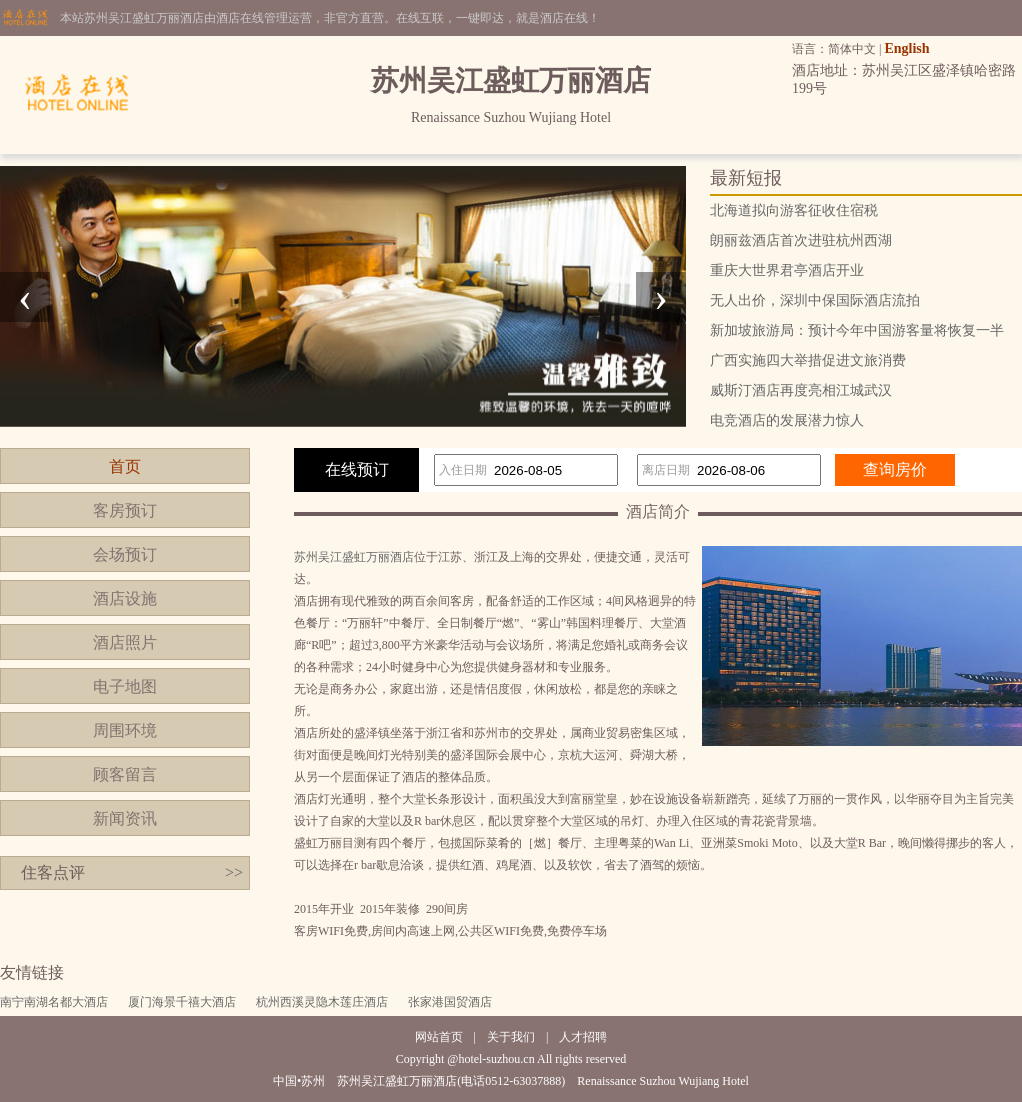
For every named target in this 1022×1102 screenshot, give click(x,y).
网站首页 (439, 1037)
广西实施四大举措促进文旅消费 (808, 360)
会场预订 (125, 554)
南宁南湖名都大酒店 (54, 1002)
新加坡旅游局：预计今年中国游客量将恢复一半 (857, 330)
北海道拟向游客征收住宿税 (794, 210)
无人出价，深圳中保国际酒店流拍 (815, 300)
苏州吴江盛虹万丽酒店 (354, 557)
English (906, 48)
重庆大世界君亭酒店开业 (787, 270)
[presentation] (25, 297)
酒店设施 (125, 598)
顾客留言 (125, 774)
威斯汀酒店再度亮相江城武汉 (801, 390)
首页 (125, 466)
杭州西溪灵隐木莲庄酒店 (322, 1002)
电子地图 (125, 686)
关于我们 (511, 1037)
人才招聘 (583, 1037)
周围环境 (125, 730)
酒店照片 (125, 642)
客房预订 (125, 510)
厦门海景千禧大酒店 (182, 1002)
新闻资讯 (125, 818)
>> (234, 872)
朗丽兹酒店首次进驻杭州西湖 (801, 240)
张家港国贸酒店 (450, 1002)
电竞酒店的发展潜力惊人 (787, 420)
